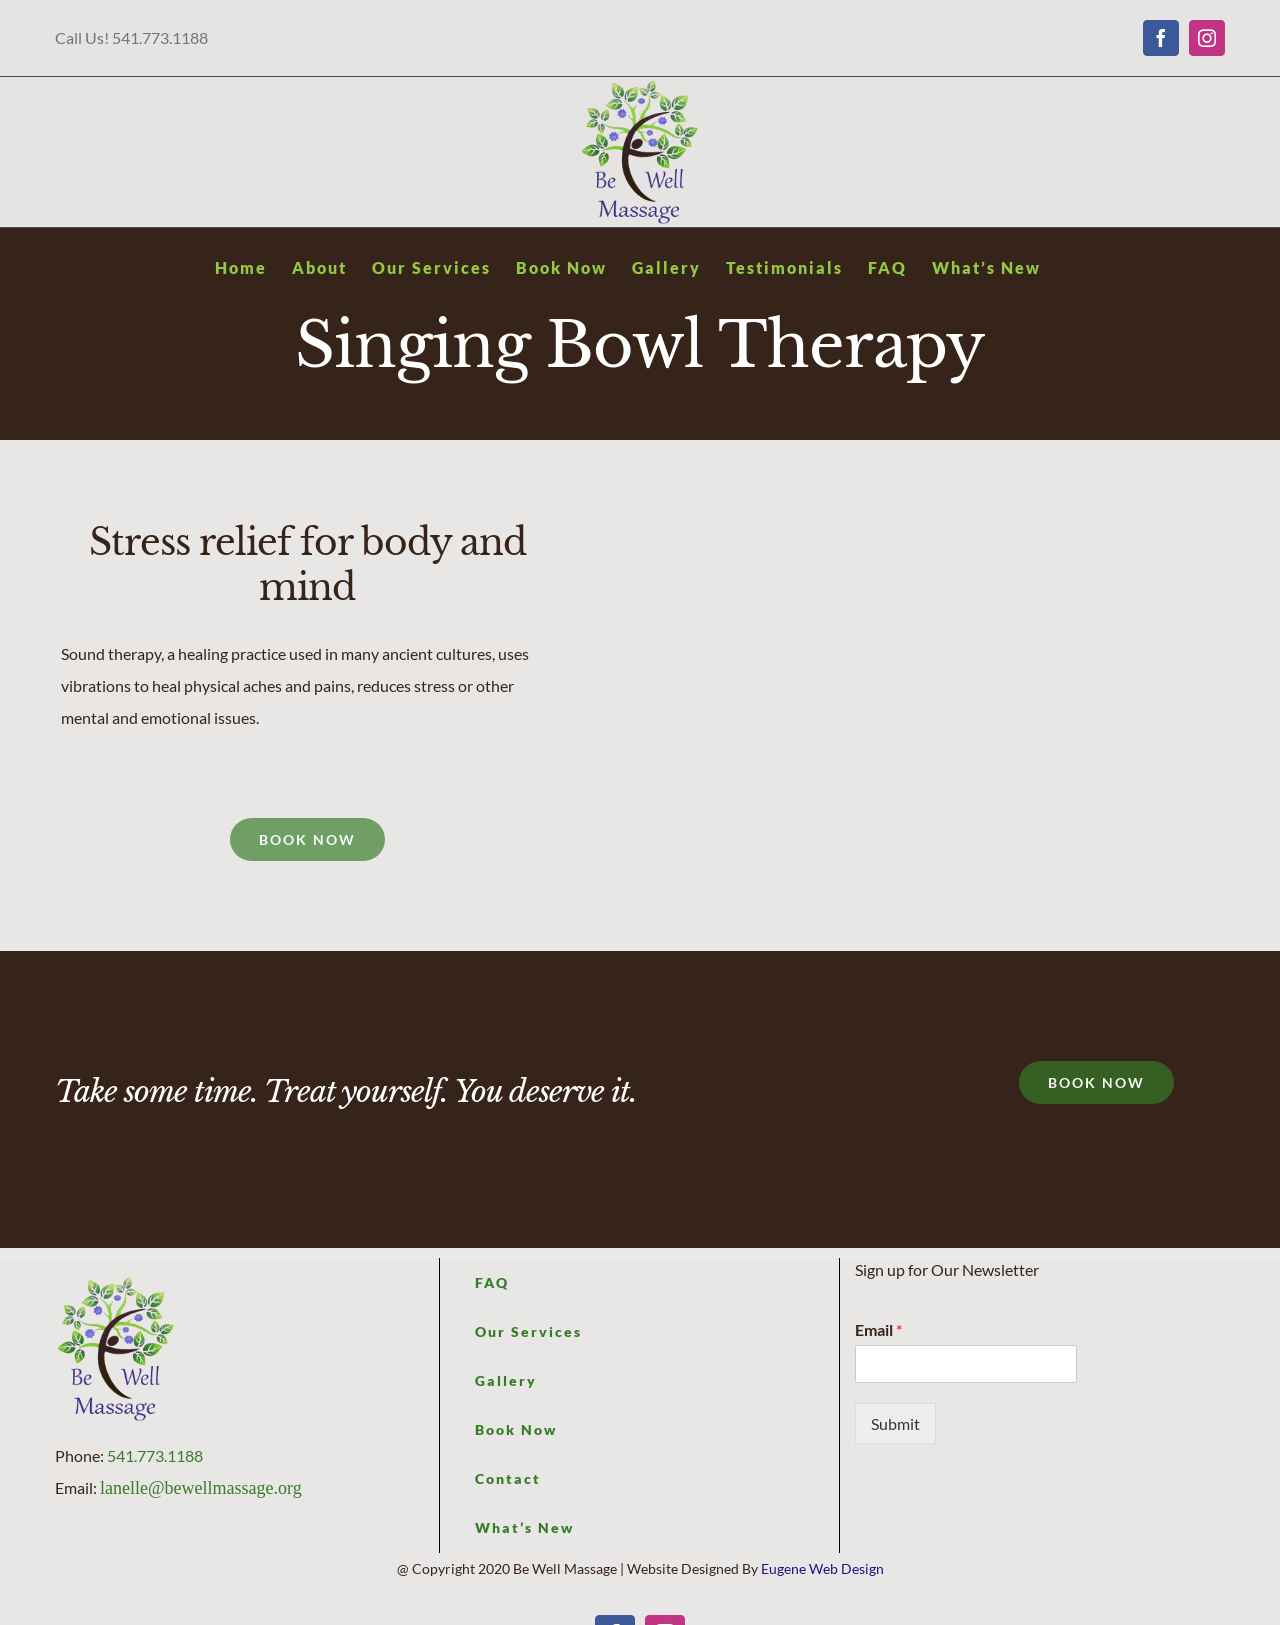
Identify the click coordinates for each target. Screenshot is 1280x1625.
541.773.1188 (155, 1455)
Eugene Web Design (822, 1568)
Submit (895, 1423)
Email (878, 1329)
